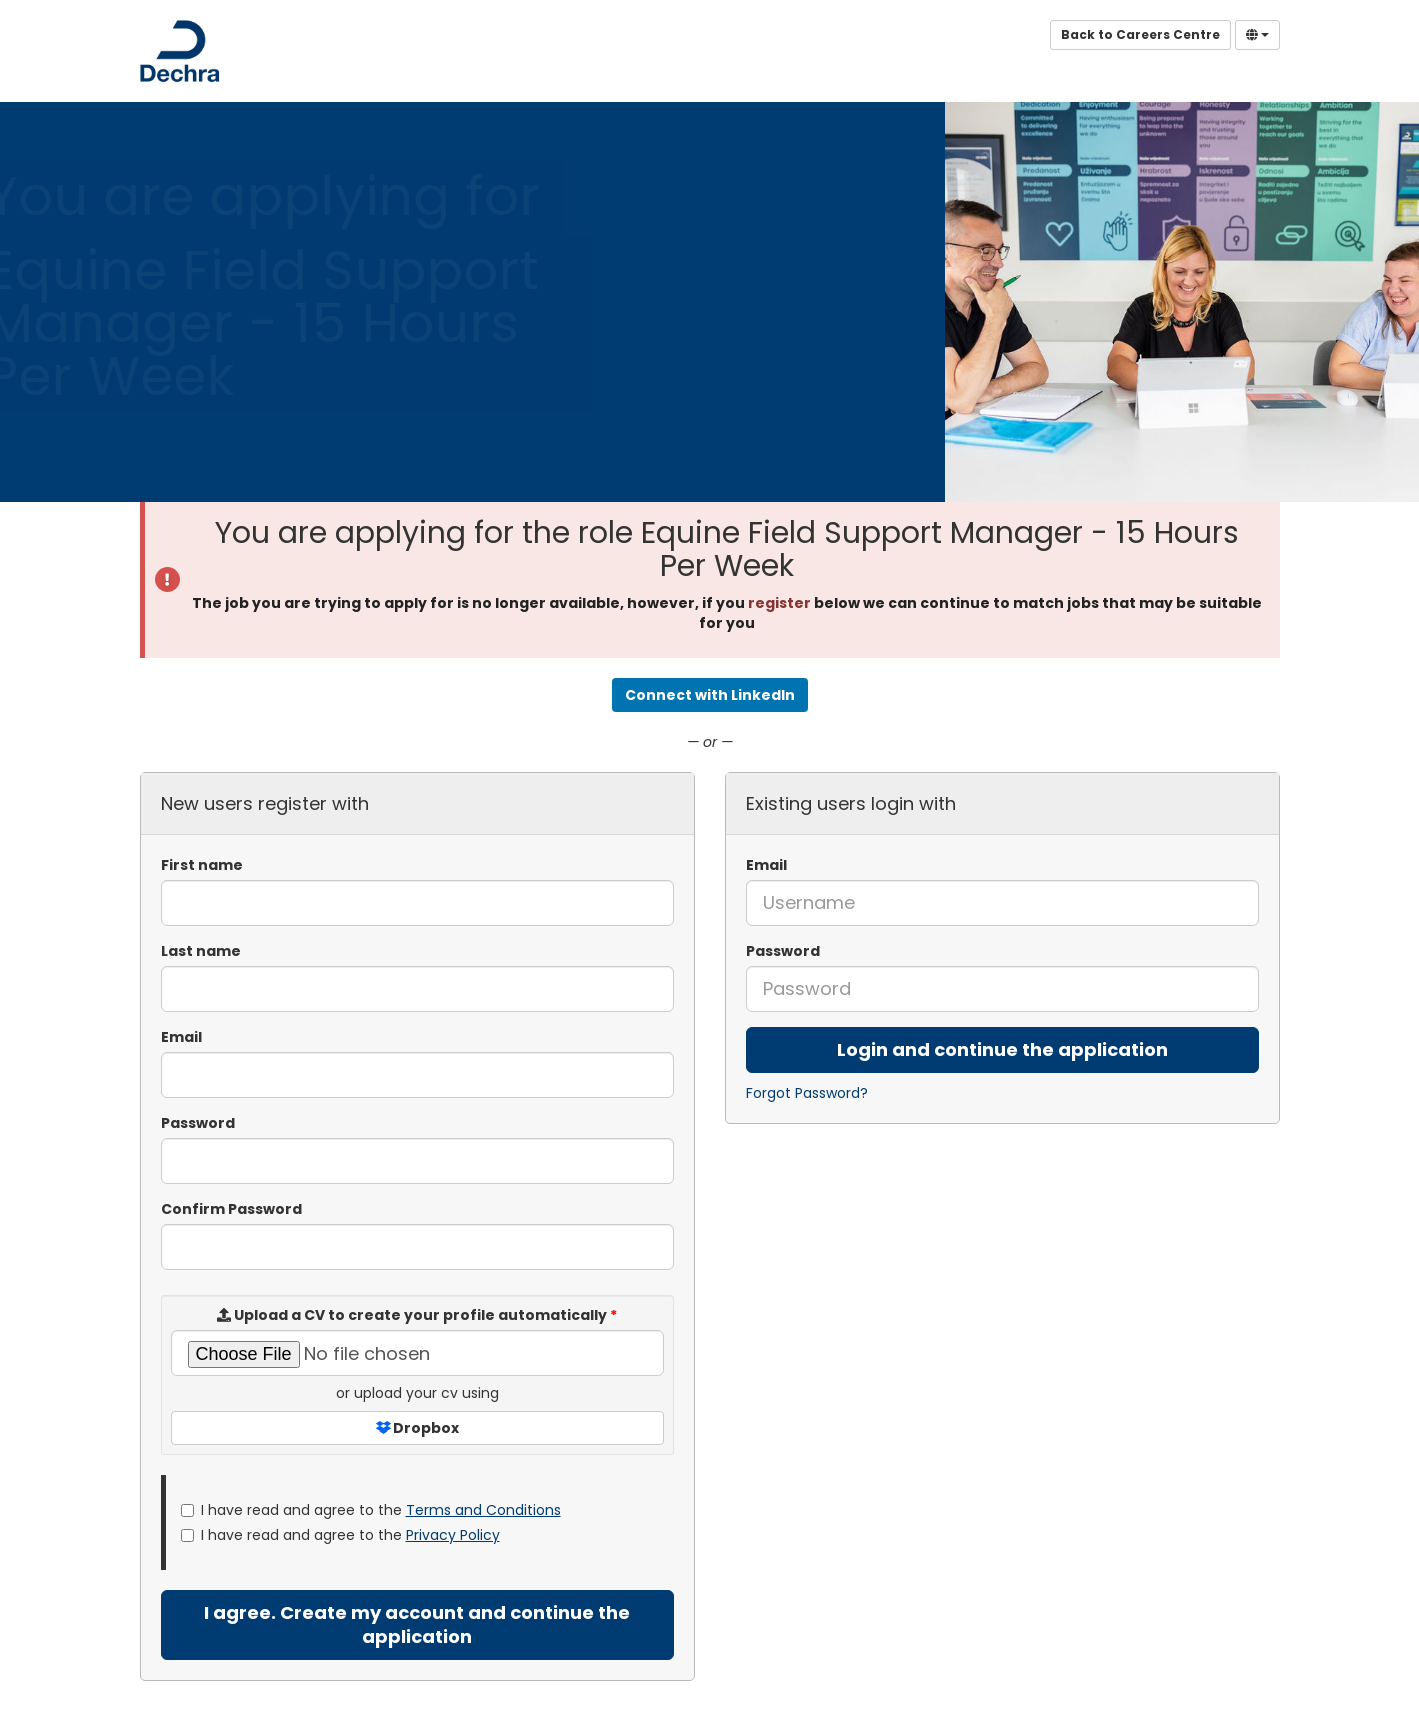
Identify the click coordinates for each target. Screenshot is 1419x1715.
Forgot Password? (807, 1093)
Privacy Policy (453, 1535)
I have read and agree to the (371, 1510)
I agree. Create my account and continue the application (417, 1624)
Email (766, 865)
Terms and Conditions (483, 1510)
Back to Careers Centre (1140, 34)
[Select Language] (1257, 35)
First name (202, 865)
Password (783, 951)
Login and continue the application (1002, 1049)
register (779, 603)
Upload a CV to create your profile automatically (417, 1315)
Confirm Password (231, 1209)
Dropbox (417, 1428)
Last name (201, 951)
